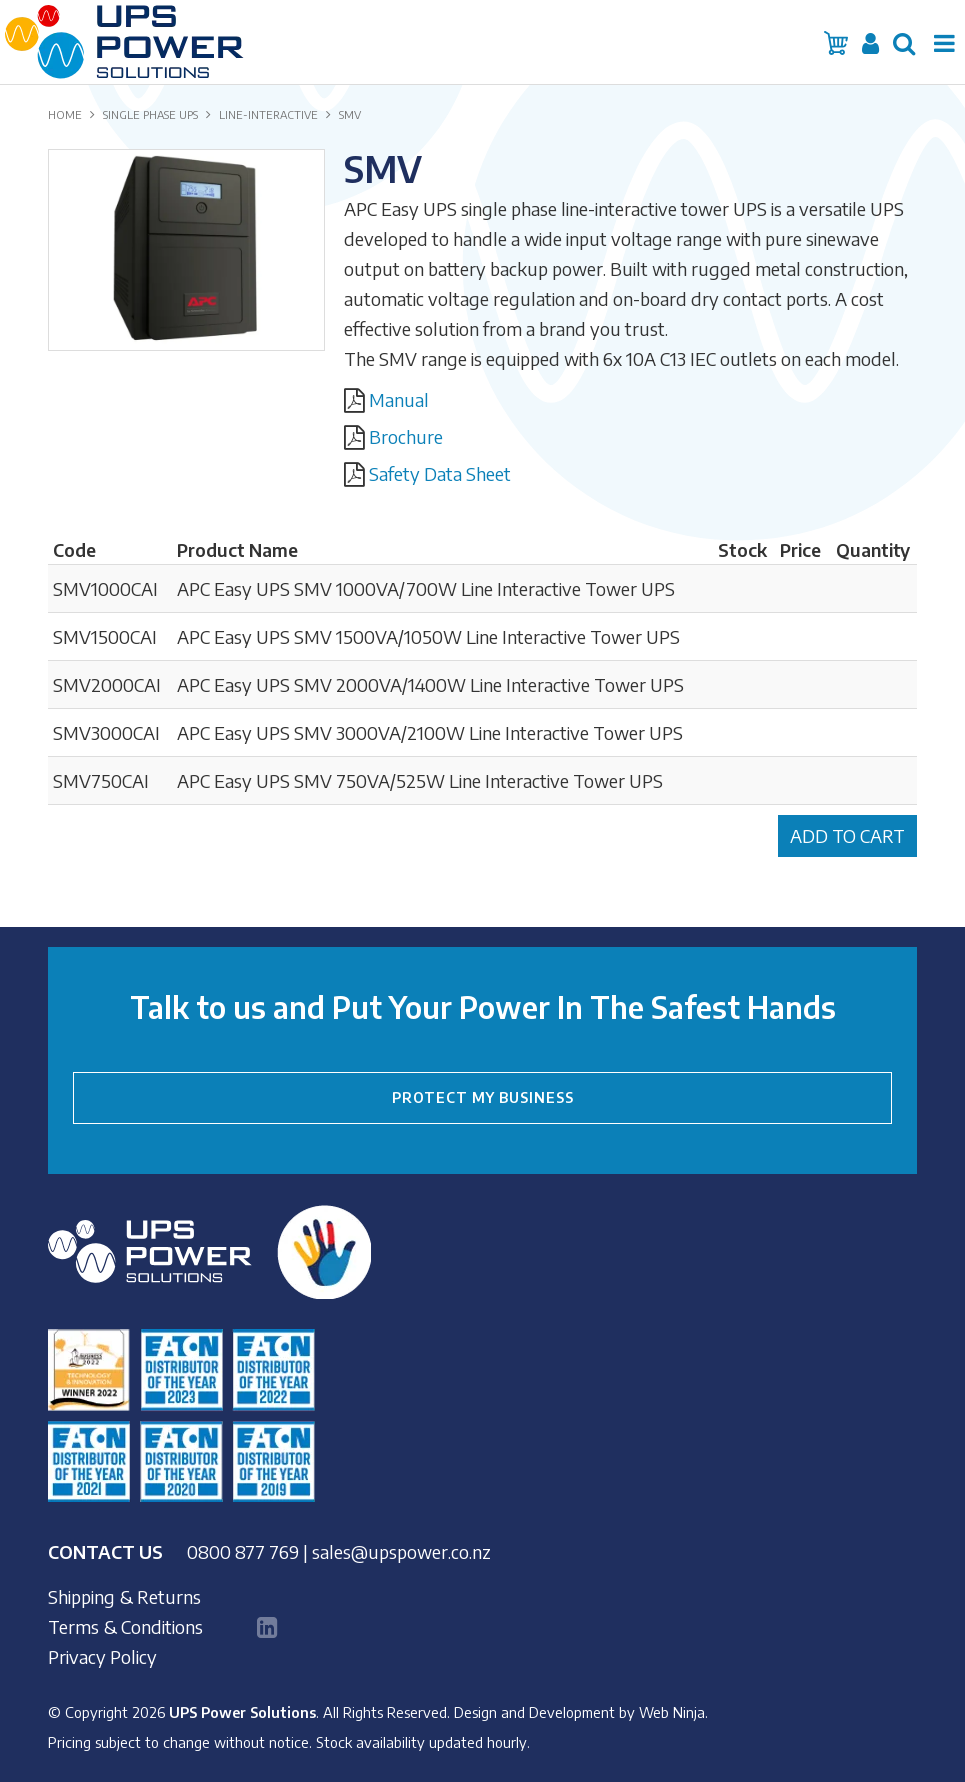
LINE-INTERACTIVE (268, 114)
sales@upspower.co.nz (401, 1551)
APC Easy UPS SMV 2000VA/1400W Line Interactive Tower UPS (430, 684)
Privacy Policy (102, 1657)
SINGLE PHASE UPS (150, 114)
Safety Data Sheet (440, 473)
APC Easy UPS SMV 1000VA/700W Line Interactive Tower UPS (426, 588)
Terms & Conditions (125, 1627)
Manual (399, 399)
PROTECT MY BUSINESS (483, 1097)
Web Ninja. (673, 1712)
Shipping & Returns (124, 1597)
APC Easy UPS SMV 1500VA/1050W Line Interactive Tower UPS (428, 636)
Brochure (406, 436)
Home (65, 114)
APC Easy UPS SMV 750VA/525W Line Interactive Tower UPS (420, 780)
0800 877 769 (243, 1551)
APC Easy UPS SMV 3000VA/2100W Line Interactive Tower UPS (430, 732)
